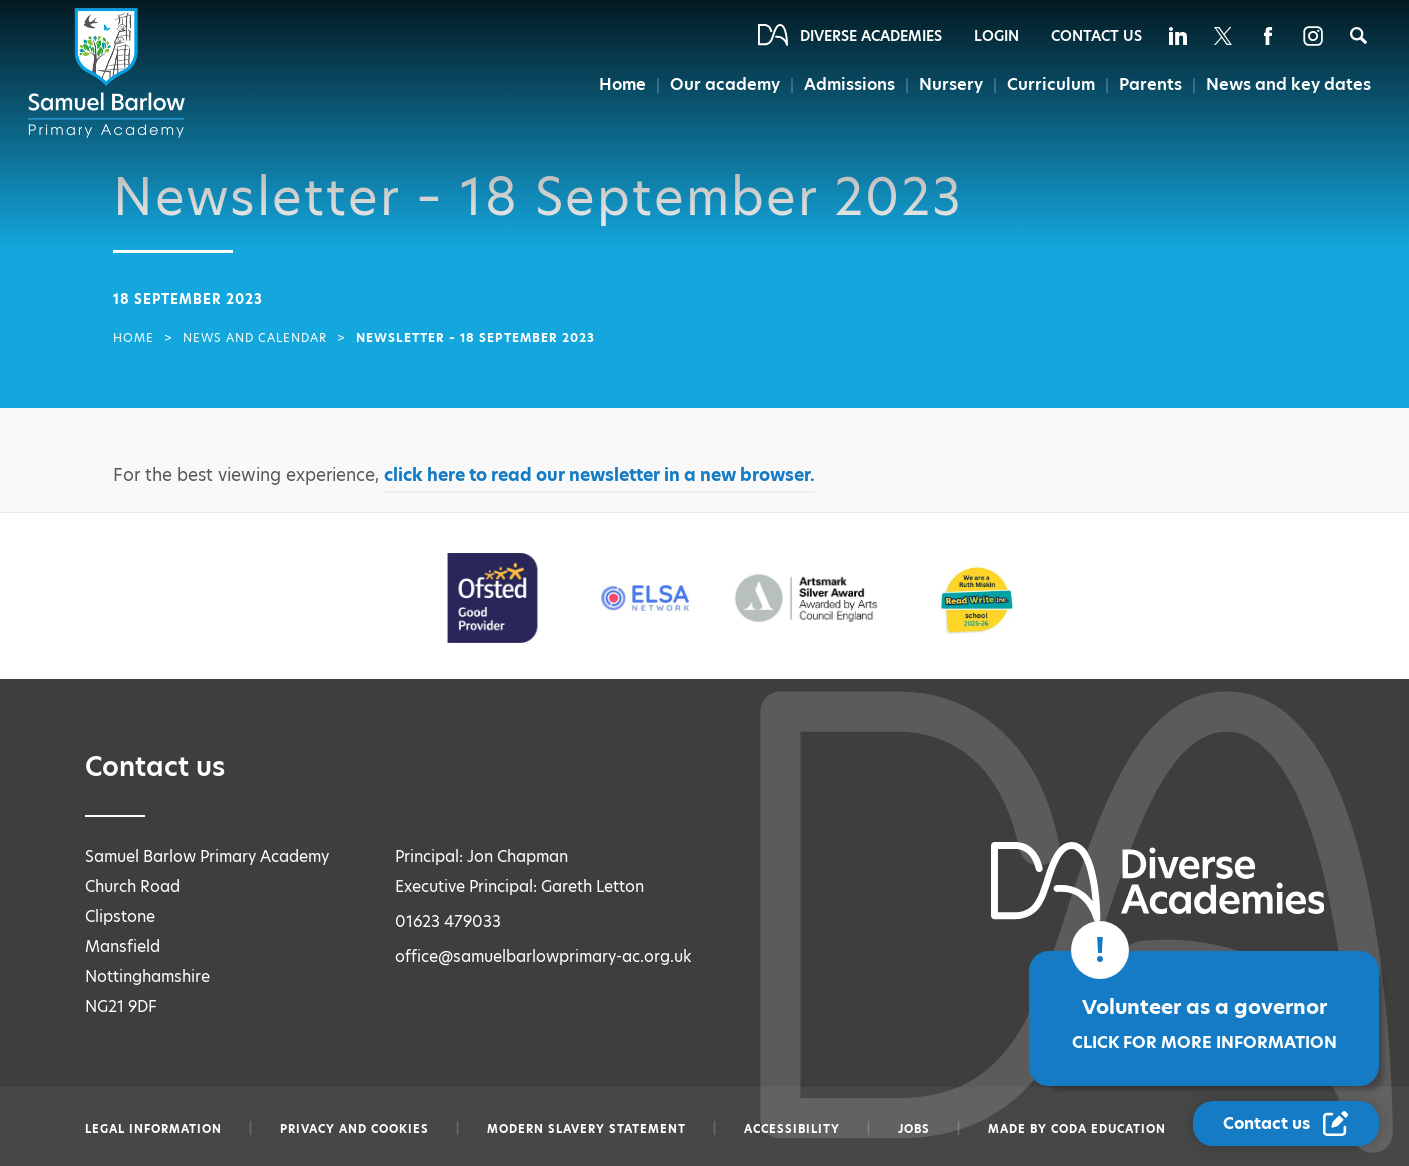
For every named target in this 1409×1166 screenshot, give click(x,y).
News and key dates (1288, 84)
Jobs (914, 1129)
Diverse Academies (871, 36)
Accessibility (792, 1129)
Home (622, 84)
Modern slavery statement (586, 1129)
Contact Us (1096, 36)
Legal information (153, 1129)
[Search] (1358, 35)
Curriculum (1051, 84)
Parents (1150, 84)
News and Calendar (255, 338)
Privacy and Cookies (354, 1129)
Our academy (725, 84)
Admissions (849, 84)
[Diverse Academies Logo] (110, 73)
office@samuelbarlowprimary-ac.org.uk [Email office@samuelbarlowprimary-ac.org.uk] (543, 956)
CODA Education (1108, 1129)
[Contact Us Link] (1286, 1123)
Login (996, 36)
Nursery (951, 84)
